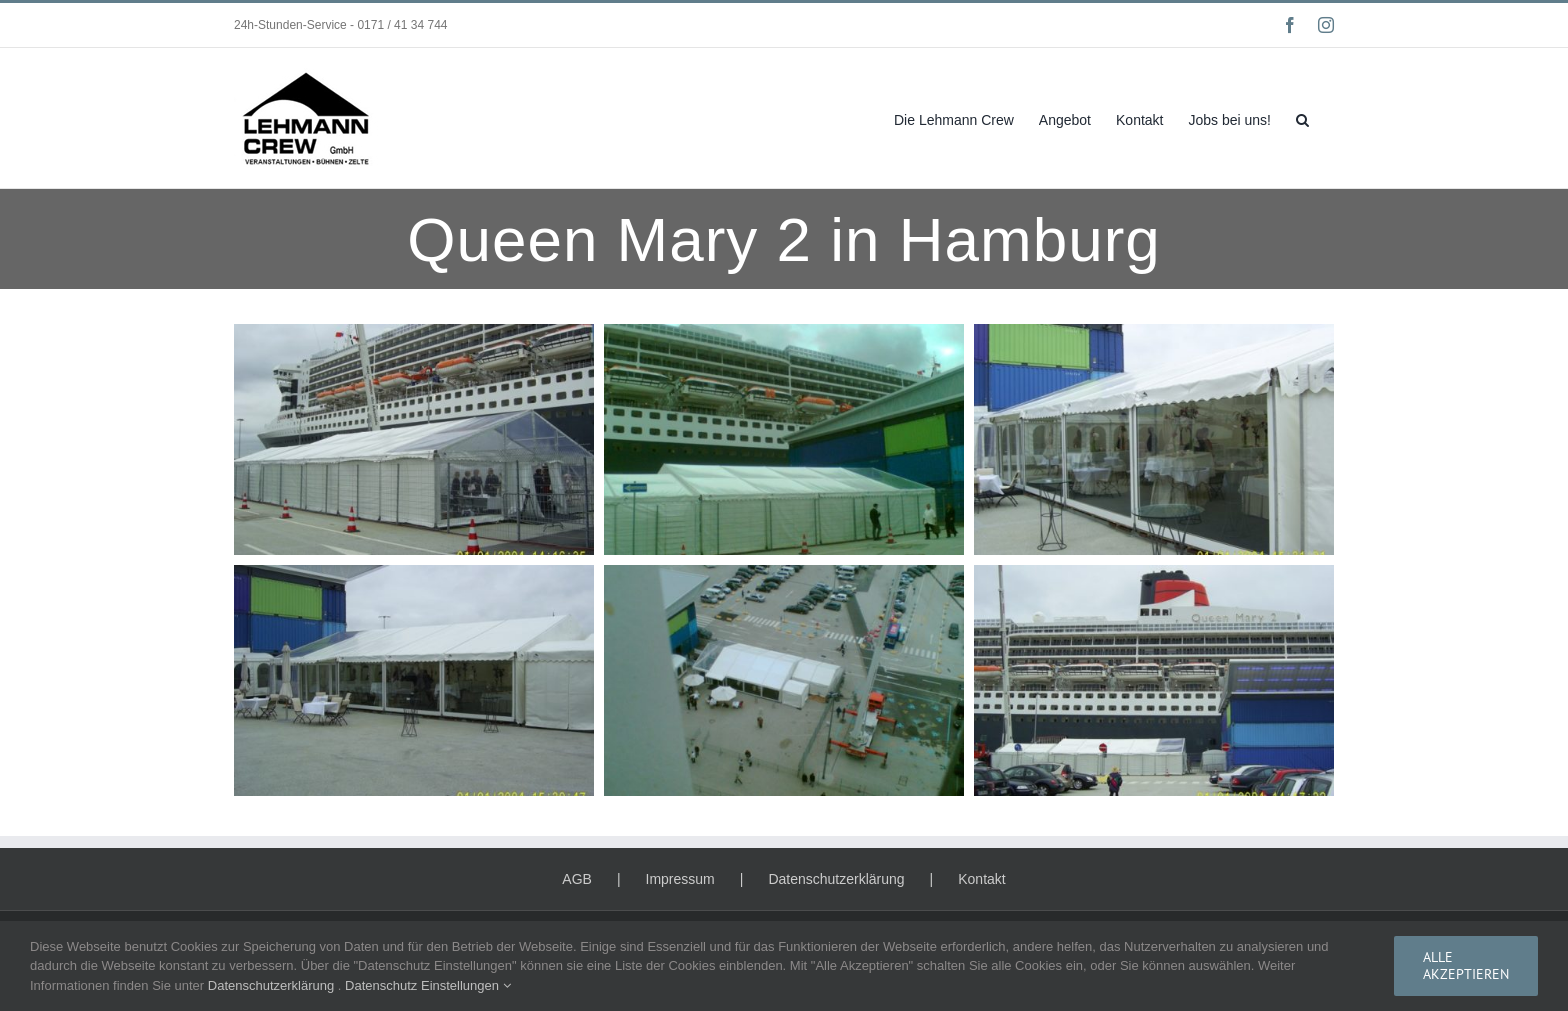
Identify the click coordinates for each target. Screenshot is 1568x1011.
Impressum (680, 879)
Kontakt (981, 879)
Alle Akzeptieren (1466, 965)
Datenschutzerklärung (836, 879)
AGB (577, 879)
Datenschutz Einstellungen (428, 985)
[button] (1302, 118)
